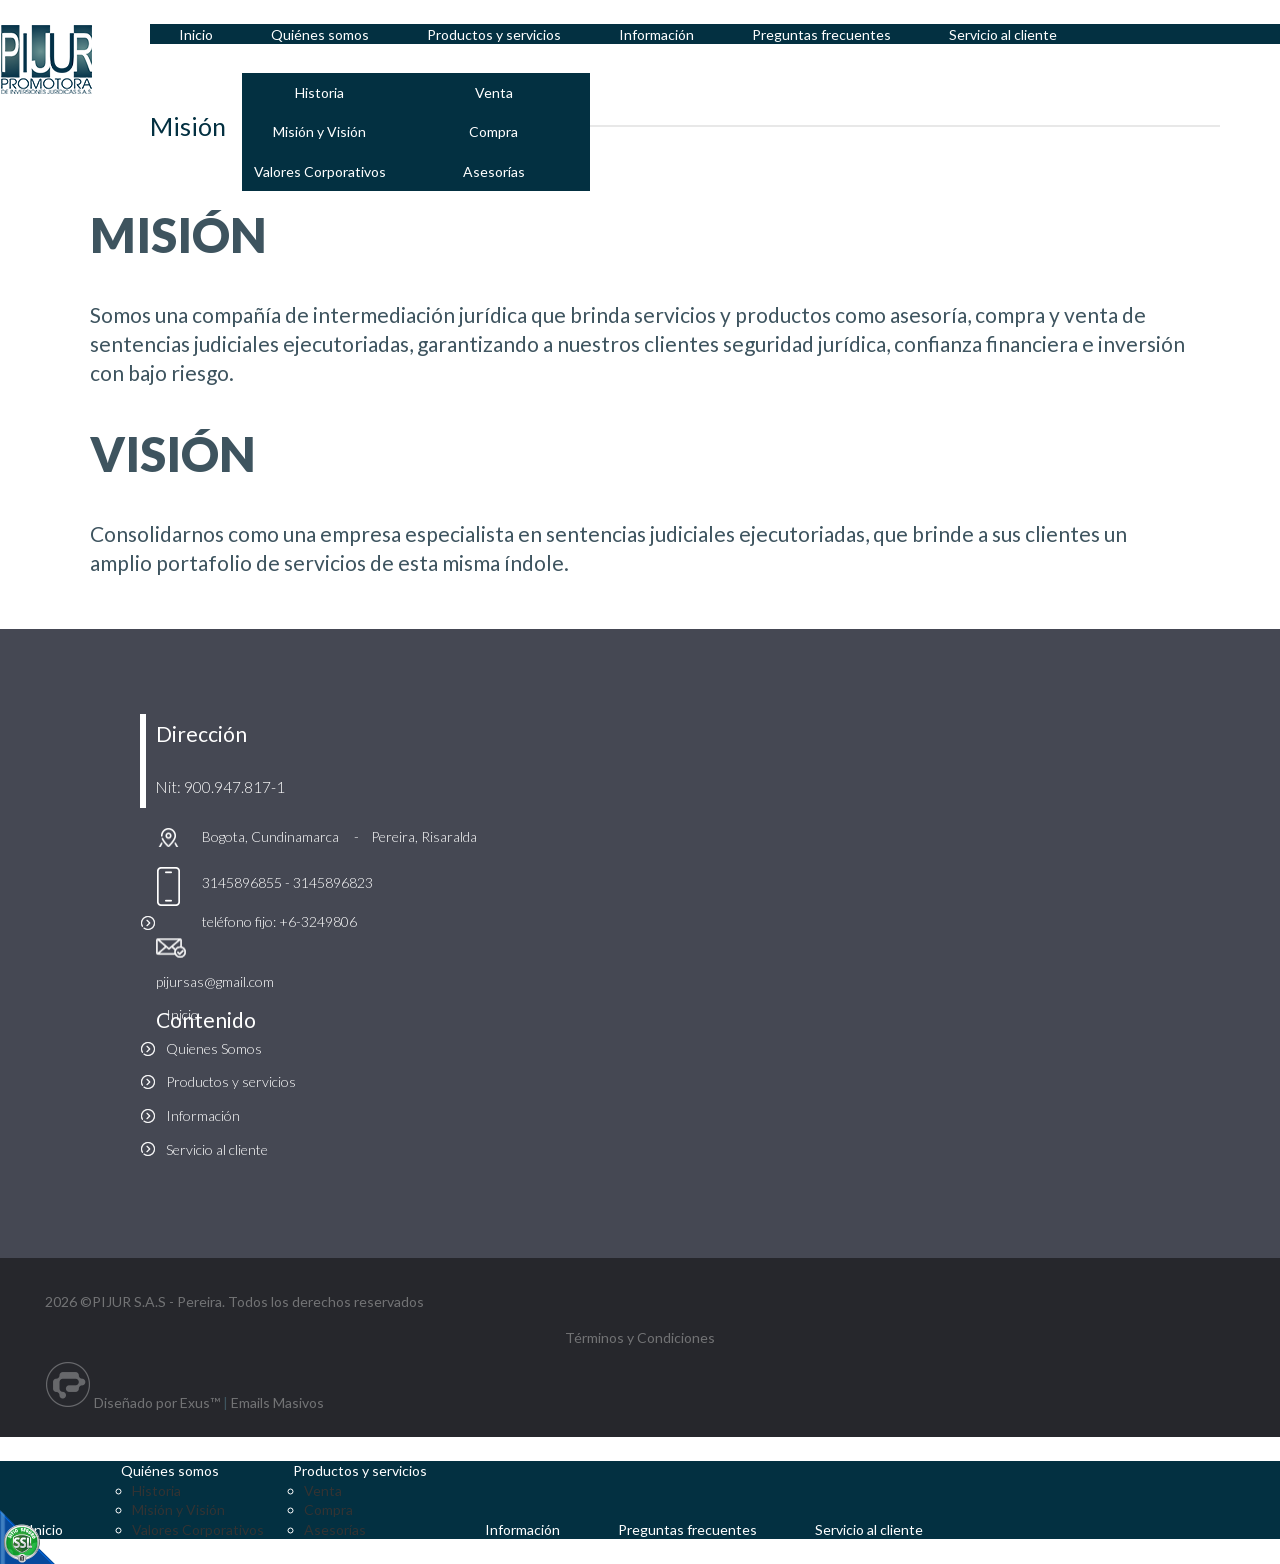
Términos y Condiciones (640, 1337)
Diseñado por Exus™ (157, 1402)
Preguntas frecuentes (694, 1529)
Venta (499, 92)
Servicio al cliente (217, 1149)
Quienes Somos (214, 1048)
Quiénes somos (173, 1470)
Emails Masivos (277, 1402)
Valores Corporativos (323, 171)
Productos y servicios (231, 1081)
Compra (499, 131)
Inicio (182, 1014)
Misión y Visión (323, 131)
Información (203, 1115)
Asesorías (499, 171)
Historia (323, 92)
